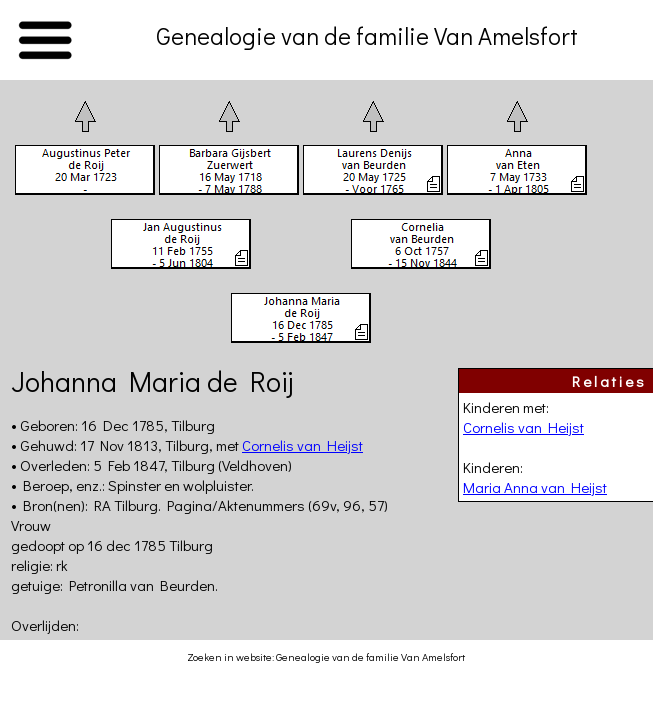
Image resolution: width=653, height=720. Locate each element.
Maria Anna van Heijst (535, 487)
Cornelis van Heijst (523, 427)
